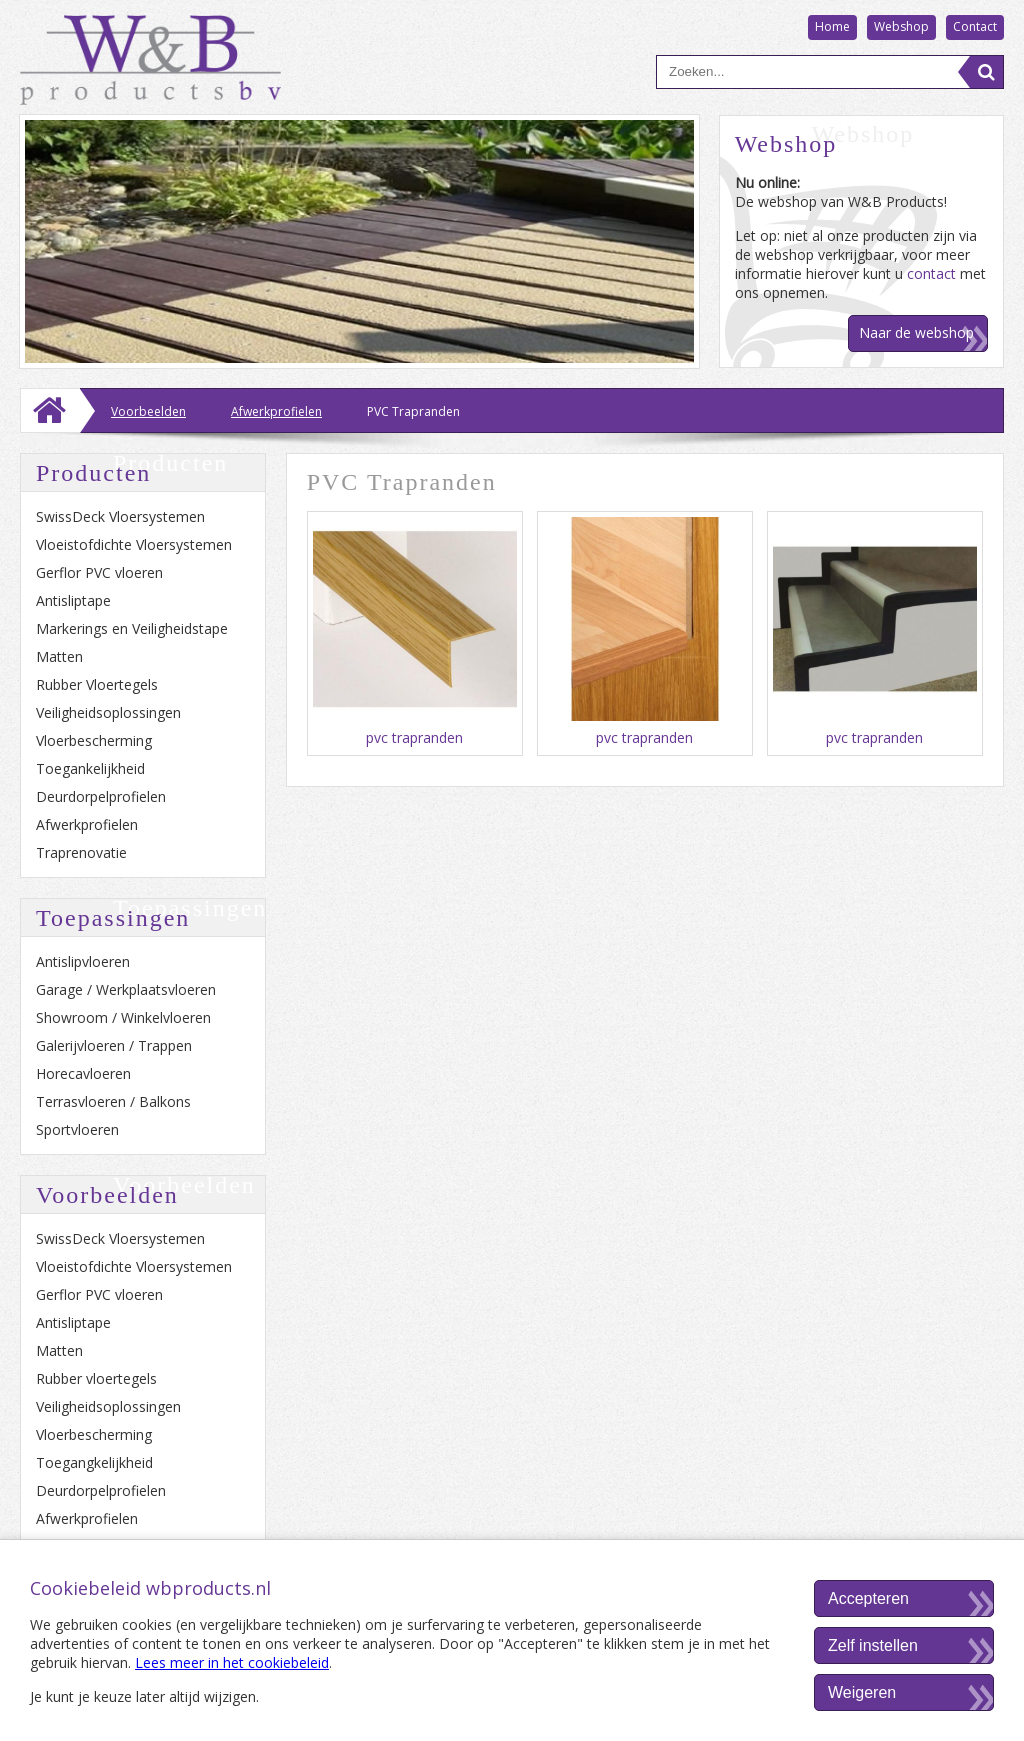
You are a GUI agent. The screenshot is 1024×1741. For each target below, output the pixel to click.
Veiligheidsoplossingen (108, 712)
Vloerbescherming (94, 740)
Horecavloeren (83, 1073)
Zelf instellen (873, 1645)
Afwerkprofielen (87, 824)
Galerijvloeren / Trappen (114, 1045)
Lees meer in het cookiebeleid (232, 1662)
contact (931, 273)
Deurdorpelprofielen (101, 796)
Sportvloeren (77, 1129)
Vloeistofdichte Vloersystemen (134, 544)
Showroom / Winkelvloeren (123, 1017)
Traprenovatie (81, 852)
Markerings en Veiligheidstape (132, 628)
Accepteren (868, 1598)
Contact (975, 26)
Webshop (901, 26)
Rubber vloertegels (96, 1378)
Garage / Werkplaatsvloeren (126, 989)
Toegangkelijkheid (94, 1462)
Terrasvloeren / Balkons (113, 1101)
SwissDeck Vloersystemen (120, 516)
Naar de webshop (916, 332)
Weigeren (862, 1692)
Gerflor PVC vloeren (99, 572)
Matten (59, 656)
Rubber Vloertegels (97, 684)
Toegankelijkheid (90, 768)
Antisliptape (73, 600)
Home (832, 26)
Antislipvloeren (83, 961)
